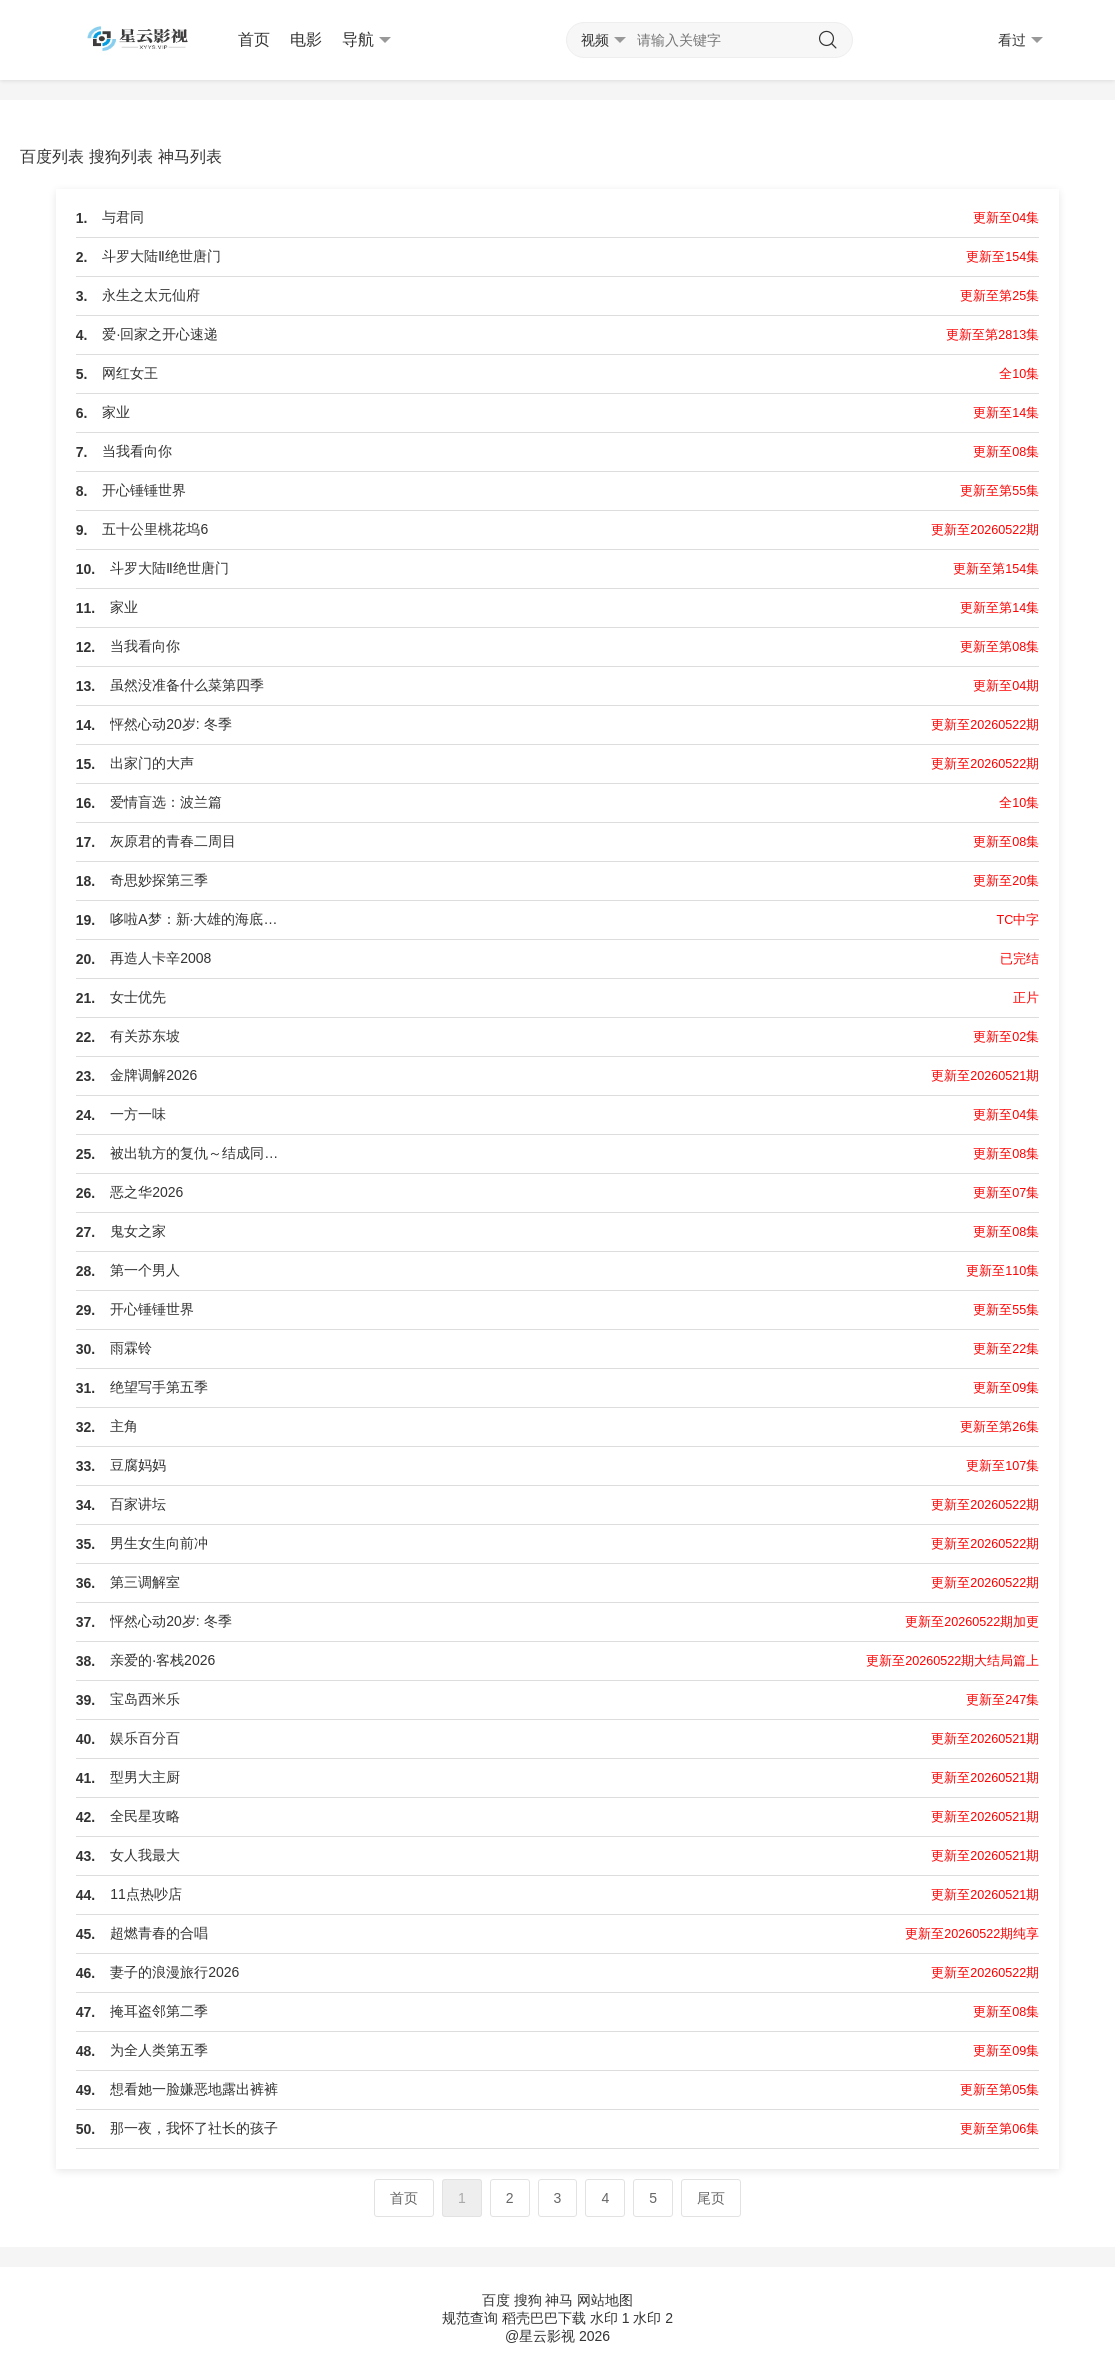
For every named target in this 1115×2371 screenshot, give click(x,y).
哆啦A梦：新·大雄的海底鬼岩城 (200, 919)
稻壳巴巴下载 (544, 2318)
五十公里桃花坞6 (155, 529)
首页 (254, 39)
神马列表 (190, 156)
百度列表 (52, 156)
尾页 (711, 2198)
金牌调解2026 (153, 1075)
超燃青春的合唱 (159, 1933)
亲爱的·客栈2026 (162, 1660)
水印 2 (653, 2318)
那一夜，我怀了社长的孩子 (194, 2128)
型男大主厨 (145, 1777)
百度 (496, 2300)
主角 (124, 1426)
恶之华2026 (146, 1192)
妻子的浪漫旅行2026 (174, 1972)
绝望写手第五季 (159, 1387)
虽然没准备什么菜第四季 (187, 685)
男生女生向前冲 (159, 1543)
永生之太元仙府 (151, 295)
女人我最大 (145, 1855)
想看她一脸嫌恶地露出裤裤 (194, 2089)
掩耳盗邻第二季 (159, 2011)
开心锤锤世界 (144, 490)
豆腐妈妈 (138, 1465)
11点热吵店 (146, 1894)
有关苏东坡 (145, 1036)
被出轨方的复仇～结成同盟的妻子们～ (200, 1153)
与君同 (123, 217)
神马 (559, 2300)
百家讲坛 (138, 1504)
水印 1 (610, 2318)
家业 (116, 412)
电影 (306, 39)
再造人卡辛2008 (160, 958)
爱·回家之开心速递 (160, 334)
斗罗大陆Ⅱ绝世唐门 (161, 256)
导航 (366, 40)
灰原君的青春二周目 (173, 841)
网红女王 (130, 373)
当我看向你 (137, 451)
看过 (1020, 40)
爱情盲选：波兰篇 (166, 802)
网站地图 (605, 2300)
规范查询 (470, 2318)
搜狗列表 (121, 156)
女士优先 (138, 997)
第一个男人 (145, 1270)
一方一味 (138, 1114)
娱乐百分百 (145, 1738)
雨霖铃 (131, 1348)
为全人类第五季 (159, 2050)
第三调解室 (145, 1582)
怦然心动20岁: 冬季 (170, 724)
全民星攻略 (145, 1816)
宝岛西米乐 (145, 1699)
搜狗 (528, 2300)
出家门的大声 (152, 763)
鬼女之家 (138, 1231)
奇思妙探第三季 (159, 880)
